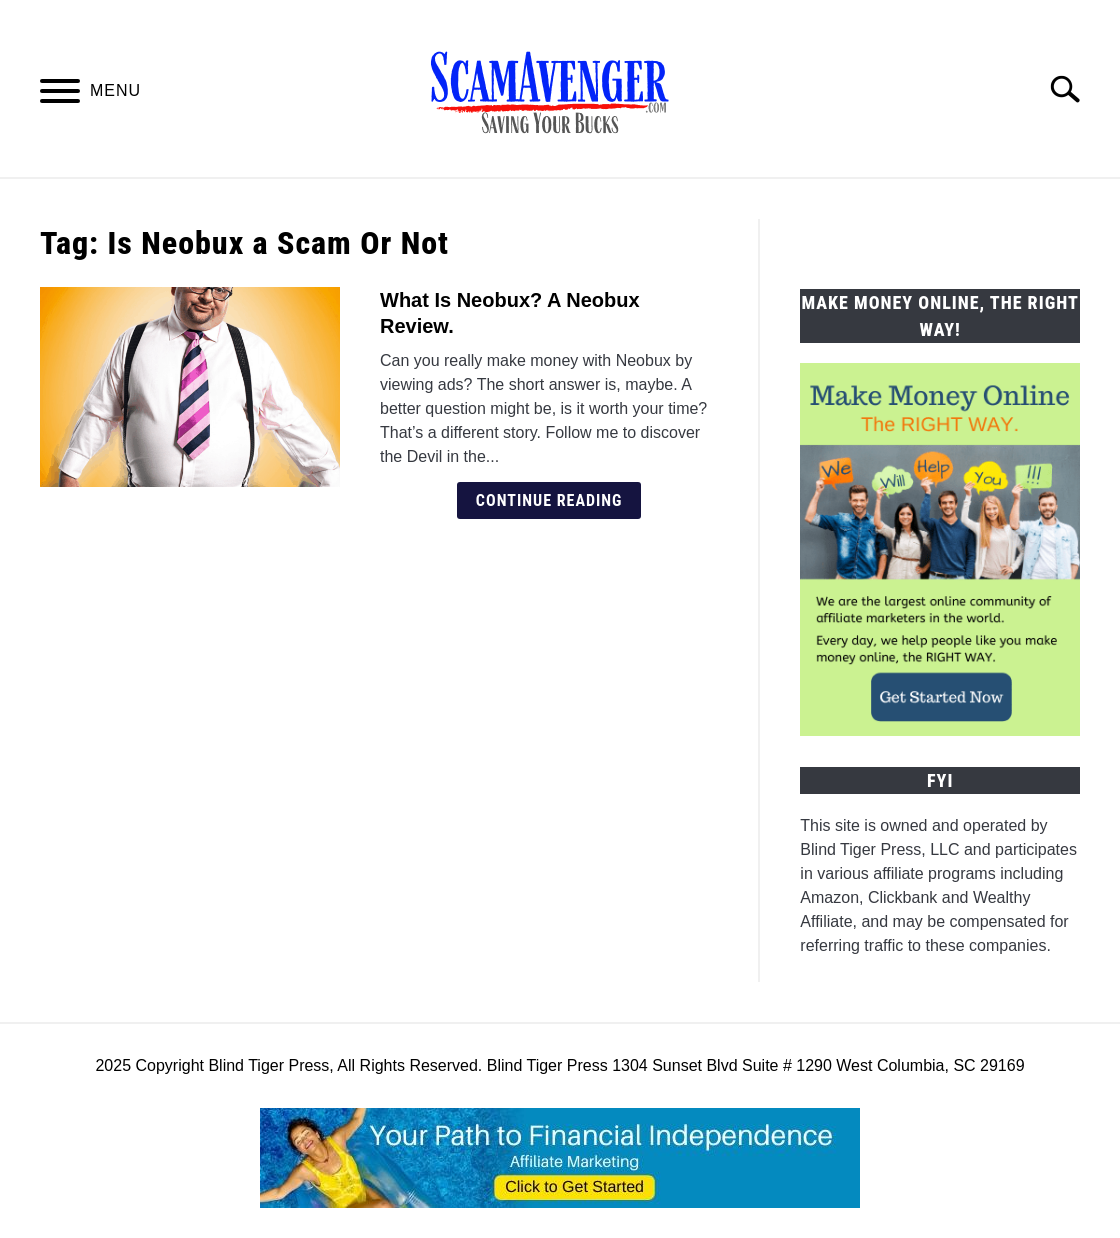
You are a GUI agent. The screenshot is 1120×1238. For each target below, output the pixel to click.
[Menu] (60, 94)
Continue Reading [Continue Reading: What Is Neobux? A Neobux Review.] (549, 500)
